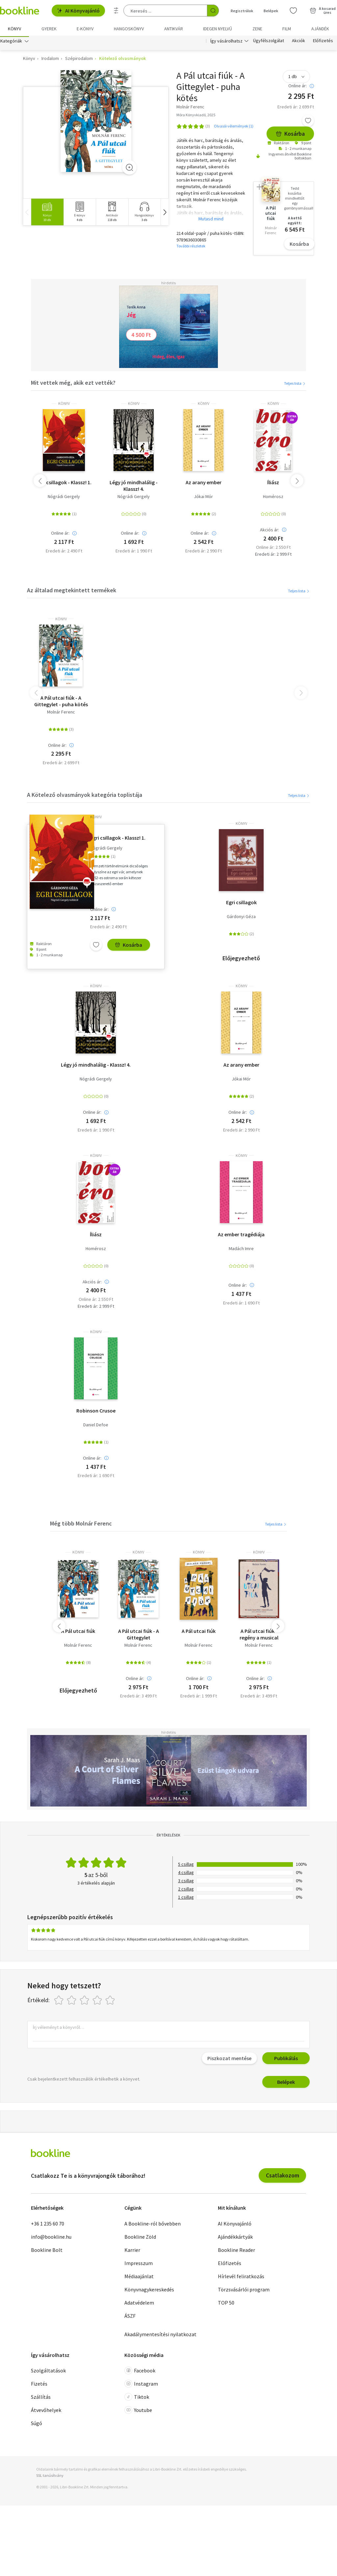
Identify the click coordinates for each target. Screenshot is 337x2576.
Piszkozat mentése (229, 2060)
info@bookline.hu (51, 2238)
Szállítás (41, 2398)
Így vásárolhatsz (226, 42)
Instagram (141, 2385)
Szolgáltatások (48, 2371)
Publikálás (286, 2060)
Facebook (139, 2372)
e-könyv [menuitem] (85, 29)
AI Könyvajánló (78, 10)
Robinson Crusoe (96, 1412)
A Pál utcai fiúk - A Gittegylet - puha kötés (61, 702)
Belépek (286, 2083)
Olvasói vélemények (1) (233, 127)
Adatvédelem (139, 2304)
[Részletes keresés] (116, 10)
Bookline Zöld (140, 2238)
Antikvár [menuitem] (173, 29)
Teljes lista (295, 384)
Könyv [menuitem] (14, 29)
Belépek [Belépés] (271, 10)
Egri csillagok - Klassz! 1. (63, 483)
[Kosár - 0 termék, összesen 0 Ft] (322, 10)
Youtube (138, 2411)
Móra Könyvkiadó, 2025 (195, 116)
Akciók (298, 42)
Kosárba (290, 135)
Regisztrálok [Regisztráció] (242, 10)
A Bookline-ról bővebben (152, 2225)
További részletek (190, 247)
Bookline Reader (236, 2251)
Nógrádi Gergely (64, 498)
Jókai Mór (203, 498)
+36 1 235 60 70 (47, 2225)
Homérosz (273, 498)
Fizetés (39, 2385)
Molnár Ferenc (61, 713)
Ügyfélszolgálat (268, 42)
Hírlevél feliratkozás (241, 2277)
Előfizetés (323, 42)
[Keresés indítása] (213, 10)
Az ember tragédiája (241, 1235)
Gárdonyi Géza (241, 918)
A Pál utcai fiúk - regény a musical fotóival (259, 1635)
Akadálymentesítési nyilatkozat (160, 2335)
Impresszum (138, 2264)
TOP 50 (226, 2304)
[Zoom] (129, 169)
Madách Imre (241, 1250)
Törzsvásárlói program (244, 2290)
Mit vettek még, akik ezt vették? (73, 384)
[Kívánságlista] (293, 10)
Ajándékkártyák (235, 2238)
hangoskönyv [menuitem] (129, 29)
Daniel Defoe (95, 1426)
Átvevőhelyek (46, 2411)
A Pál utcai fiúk (78, 1632)
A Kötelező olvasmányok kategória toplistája (84, 796)
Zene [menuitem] (257, 29)
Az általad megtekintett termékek (71, 591)
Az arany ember (203, 483)
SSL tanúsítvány (50, 2477)
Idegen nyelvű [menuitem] (217, 29)
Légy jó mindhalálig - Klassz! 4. (134, 486)
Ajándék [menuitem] (320, 29)
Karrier (132, 2251)
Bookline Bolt (47, 2251)
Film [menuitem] (286, 29)
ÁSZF (130, 2317)
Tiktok (136, 2398)
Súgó (36, 2424)
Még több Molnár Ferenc (81, 1525)
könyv (64, 405)
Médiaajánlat (139, 2277)
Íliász (273, 483)
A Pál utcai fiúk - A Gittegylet (138, 1635)
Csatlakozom (282, 2177)
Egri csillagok (241, 903)
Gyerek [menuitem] (49, 29)
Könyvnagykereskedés (149, 2290)
